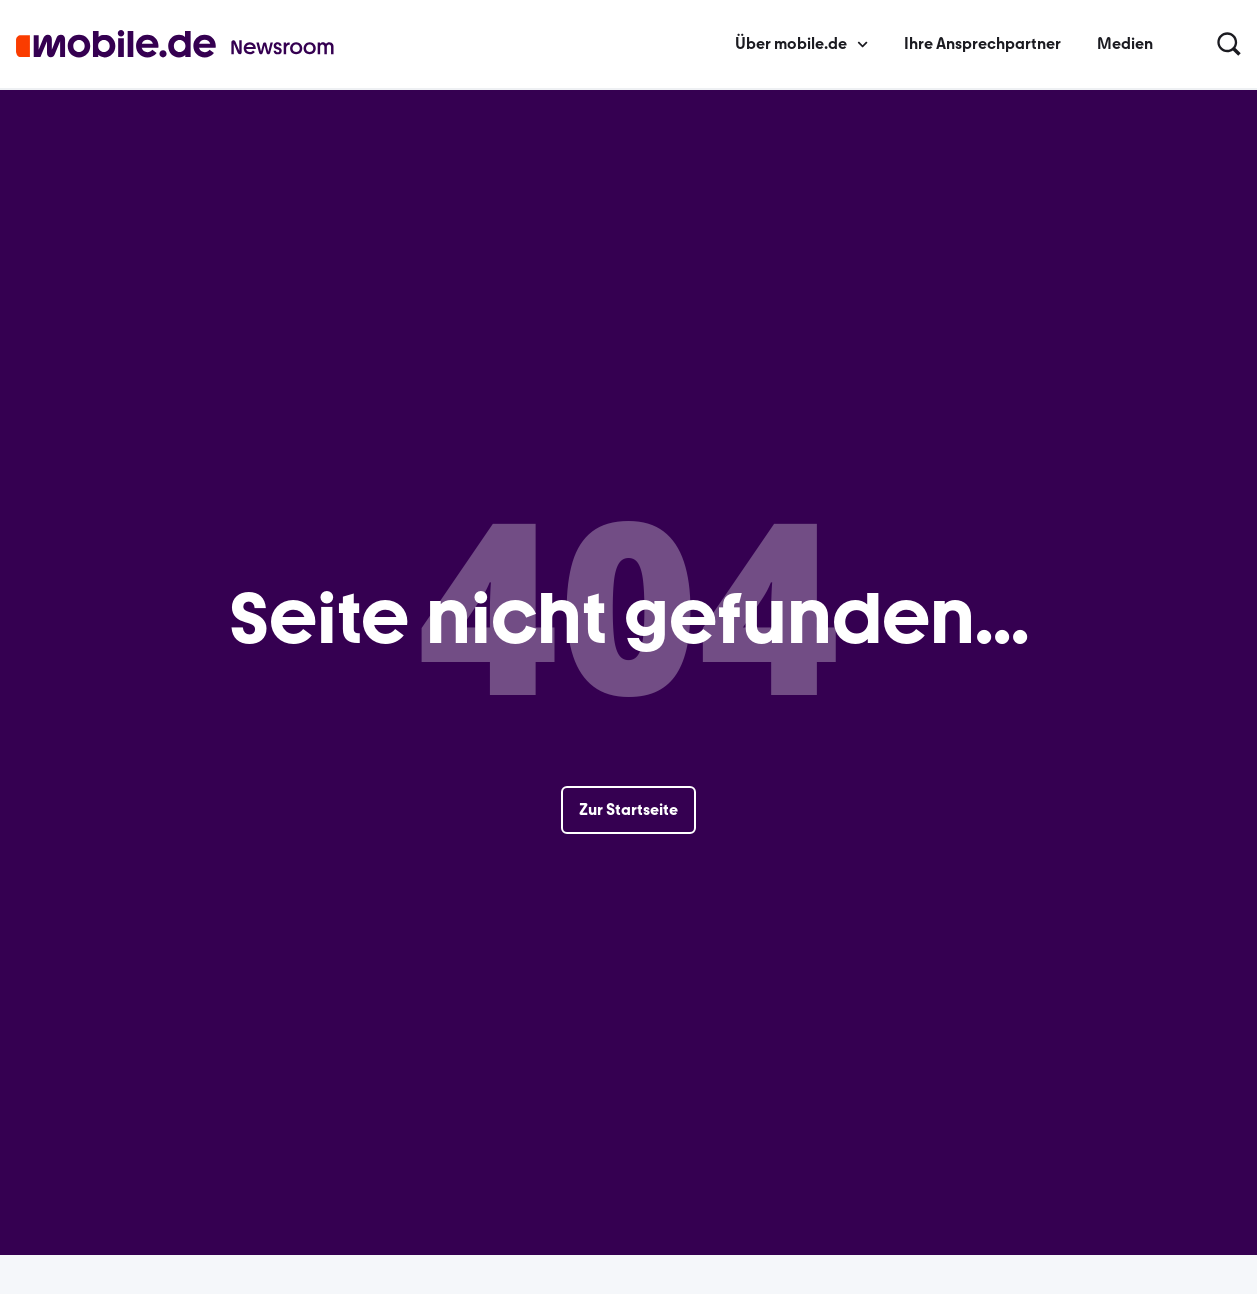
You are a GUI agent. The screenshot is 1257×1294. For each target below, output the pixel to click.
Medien (1125, 43)
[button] (1229, 45)
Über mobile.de (801, 44)
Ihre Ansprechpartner (982, 43)
